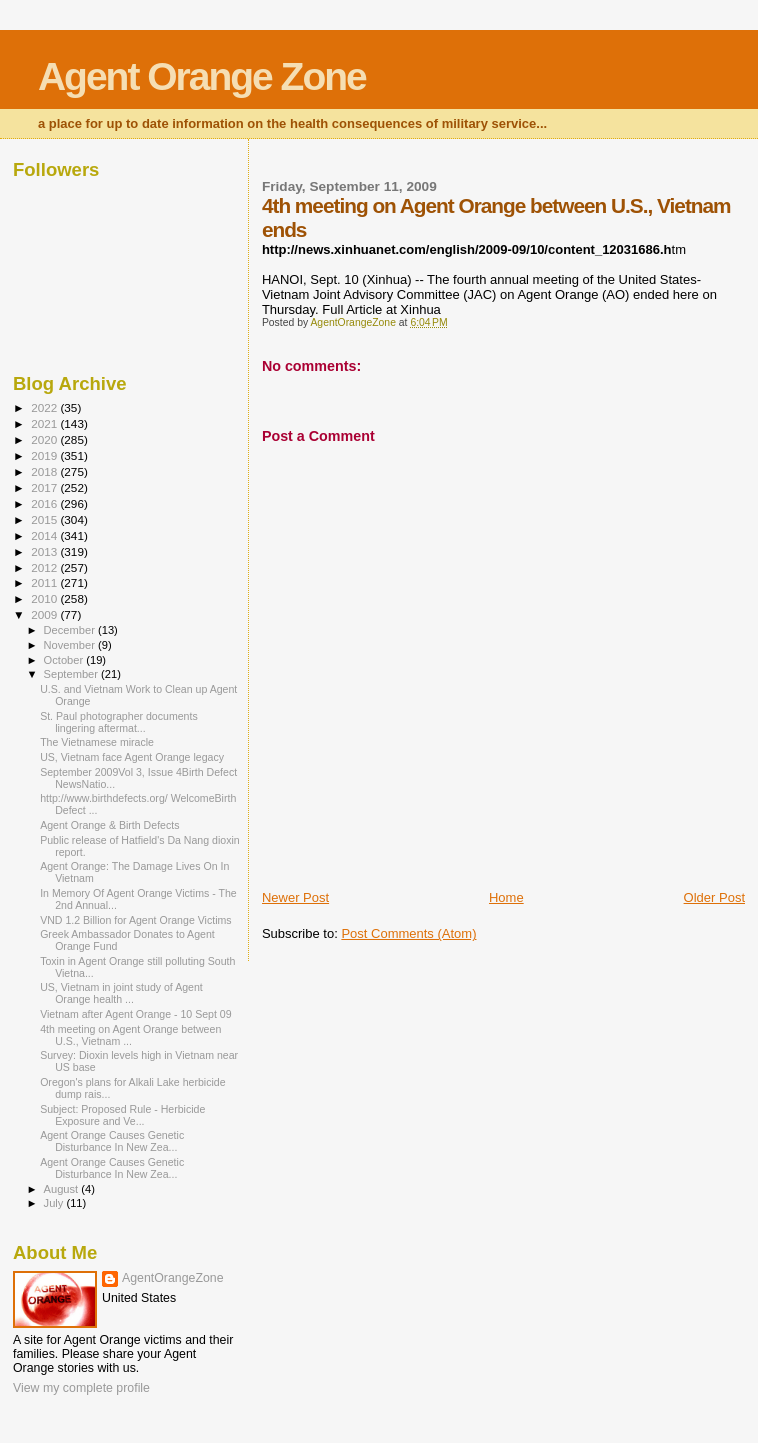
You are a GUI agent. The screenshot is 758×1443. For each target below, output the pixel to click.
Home (506, 897)
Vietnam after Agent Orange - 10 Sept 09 (136, 1014)
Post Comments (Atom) (408, 933)
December (71, 630)
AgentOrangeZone (173, 1278)
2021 (45, 423)
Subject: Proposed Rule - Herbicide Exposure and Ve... (122, 1115)
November (71, 645)
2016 (45, 503)
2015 (45, 519)
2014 (45, 535)
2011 (45, 582)
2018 (45, 471)
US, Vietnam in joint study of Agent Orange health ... (121, 993)
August (63, 1189)
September (73, 674)
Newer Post (295, 897)
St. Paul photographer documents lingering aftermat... (119, 722)
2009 (45, 614)
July (55, 1203)
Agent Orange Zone (202, 76)
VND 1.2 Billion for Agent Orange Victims (135, 920)
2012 (45, 567)
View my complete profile (81, 1388)
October (65, 660)
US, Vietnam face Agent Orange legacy (132, 757)
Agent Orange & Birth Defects (109, 825)
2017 (45, 487)
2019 (45, 455)
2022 (45, 407)
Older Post (714, 897)
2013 (45, 551)
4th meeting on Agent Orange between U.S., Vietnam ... (130, 1035)
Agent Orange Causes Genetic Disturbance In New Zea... (112, 1141)
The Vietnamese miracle (97, 742)
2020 (45, 439)
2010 (45, 598)
